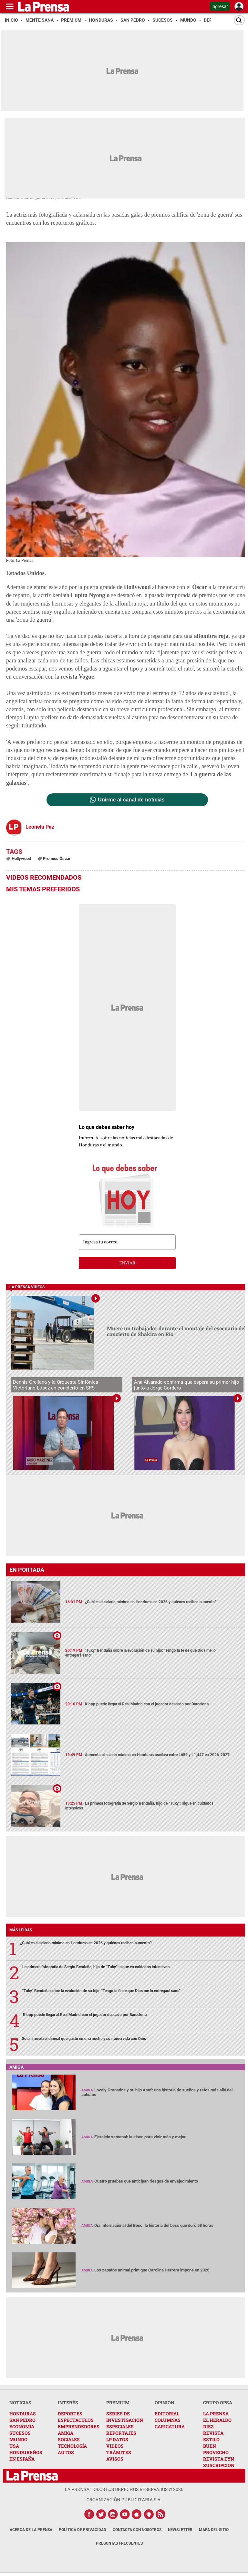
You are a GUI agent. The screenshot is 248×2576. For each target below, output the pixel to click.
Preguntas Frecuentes (119, 2543)
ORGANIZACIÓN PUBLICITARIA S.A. (124, 2499)
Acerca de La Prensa (31, 2530)
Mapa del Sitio (214, 2530)
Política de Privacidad (82, 2530)
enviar (127, 1263)
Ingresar (220, 6)
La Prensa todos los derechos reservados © (124, 2489)
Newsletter (180, 2530)
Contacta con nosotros (137, 2530)
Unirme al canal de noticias (131, 799)
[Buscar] (239, 20)
